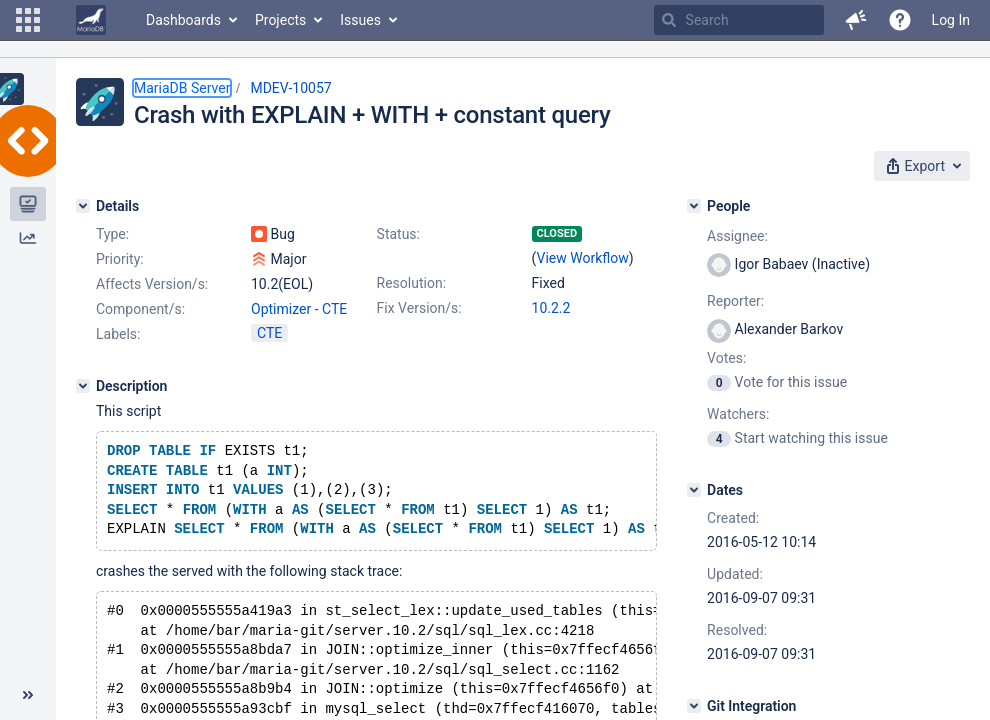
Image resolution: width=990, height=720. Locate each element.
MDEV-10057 (290, 88)
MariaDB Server (182, 88)
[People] (694, 206)
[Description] (83, 386)
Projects (280, 20)
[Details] (83, 206)
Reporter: (735, 301)
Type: (112, 234)
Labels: (118, 334)
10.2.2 (551, 308)
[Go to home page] (91, 20)
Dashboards (183, 20)
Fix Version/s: (419, 308)
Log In (951, 20)
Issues (360, 20)
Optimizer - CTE (299, 309)
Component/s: (140, 309)
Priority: (120, 259)
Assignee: (737, 236)
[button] (28, 20)
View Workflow (583, 258)
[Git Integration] (694, 706)
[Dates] (694, 490)
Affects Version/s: (152, 284)
